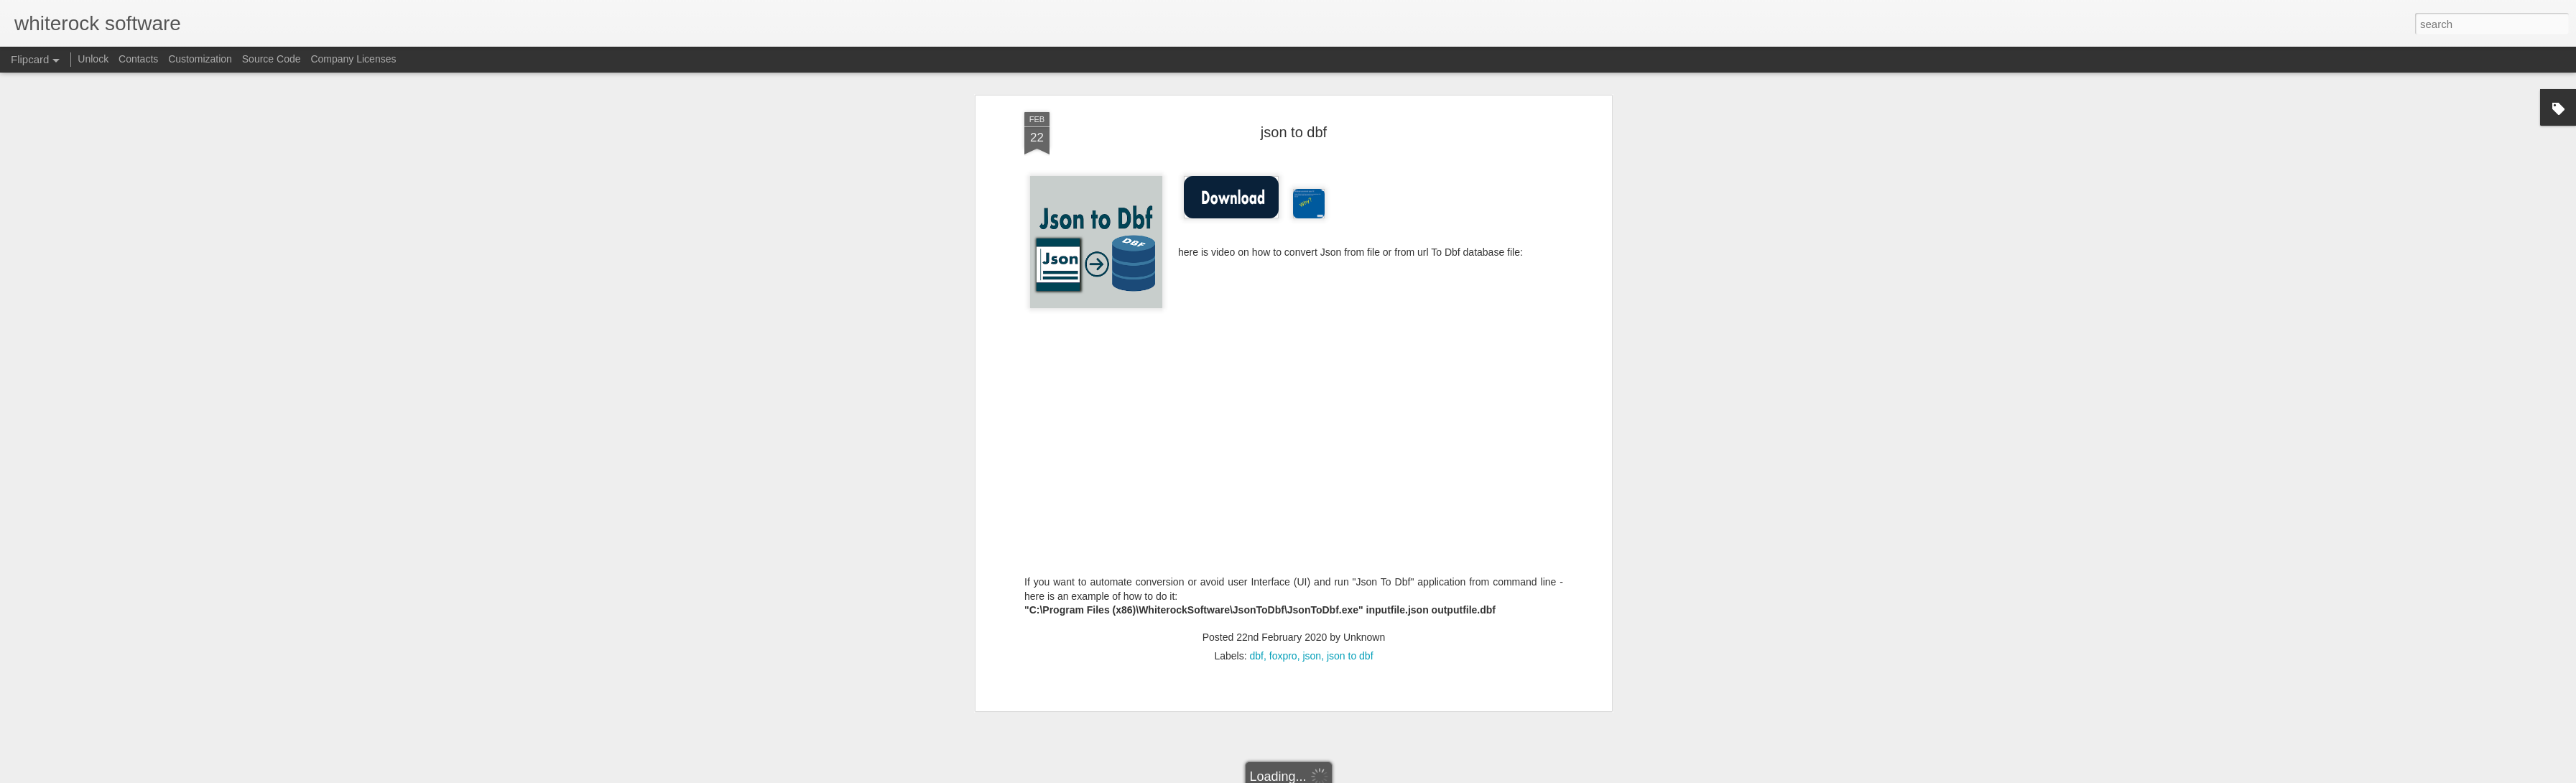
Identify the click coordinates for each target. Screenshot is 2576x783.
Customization (200, 59)
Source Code (271, 59)
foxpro (1283, 408)
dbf (1257, 408)
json (1311, 408)
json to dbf (1350, 408)
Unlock (93, 59)
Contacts (138, 59)
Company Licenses (353, 59)
